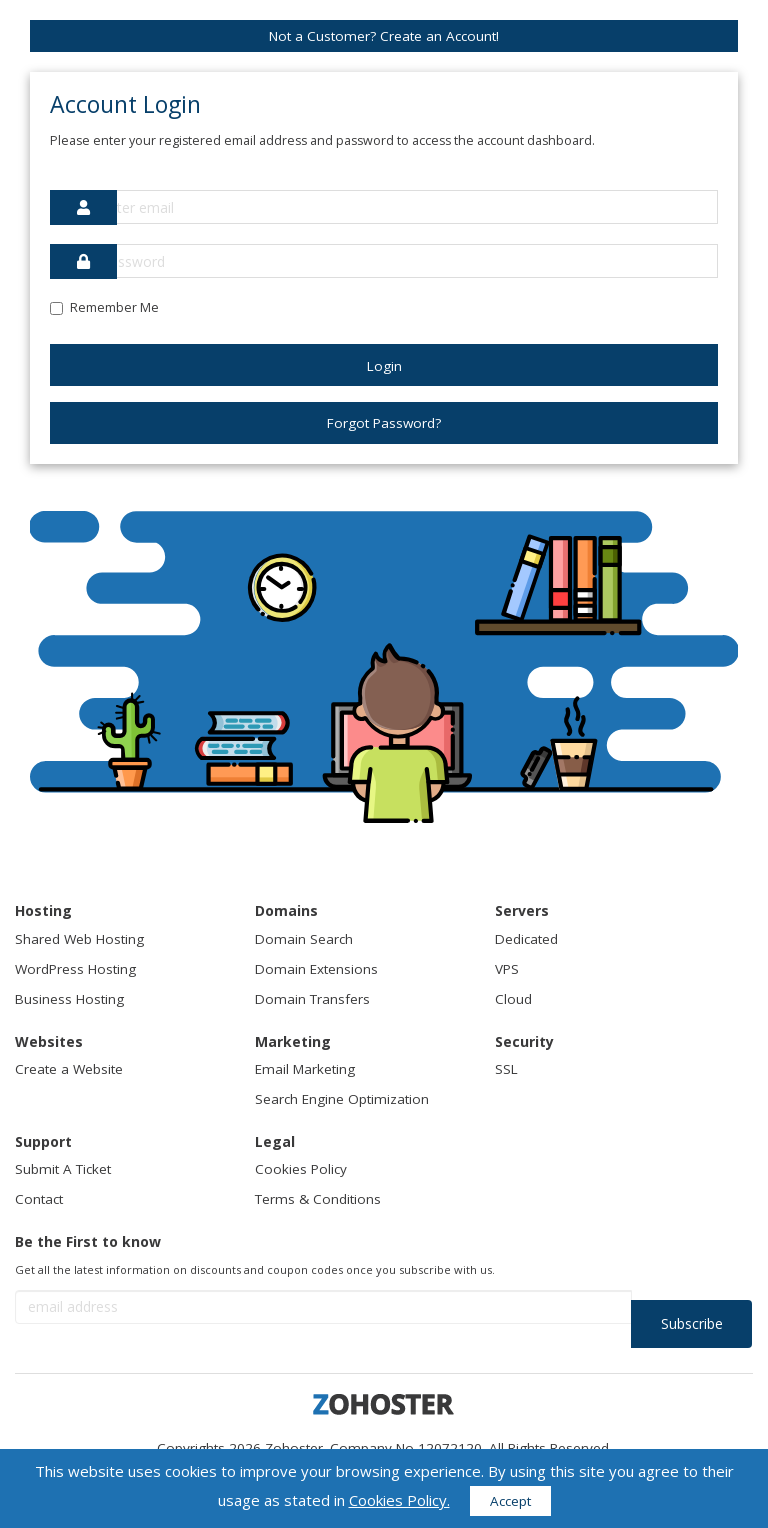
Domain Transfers (312, 999)
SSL (506, 1069)
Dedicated (526, 939)
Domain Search (304, 939)
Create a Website (69, 1069)
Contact (39, 1199)
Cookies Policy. (399, 1500)
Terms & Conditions (318, 1199)
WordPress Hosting (75, 969)
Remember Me (104, 307)
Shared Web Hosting (79, 939)
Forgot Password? (384, 423)
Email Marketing (305, 1069)
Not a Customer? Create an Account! (384, 36)
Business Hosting (69, 999)
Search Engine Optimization (342, 1099)
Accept (510, 1501)
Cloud (513, 999)
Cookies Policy (301, 1169)
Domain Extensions (316, 969)
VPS (507, 969)
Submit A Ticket (63, 1169)
